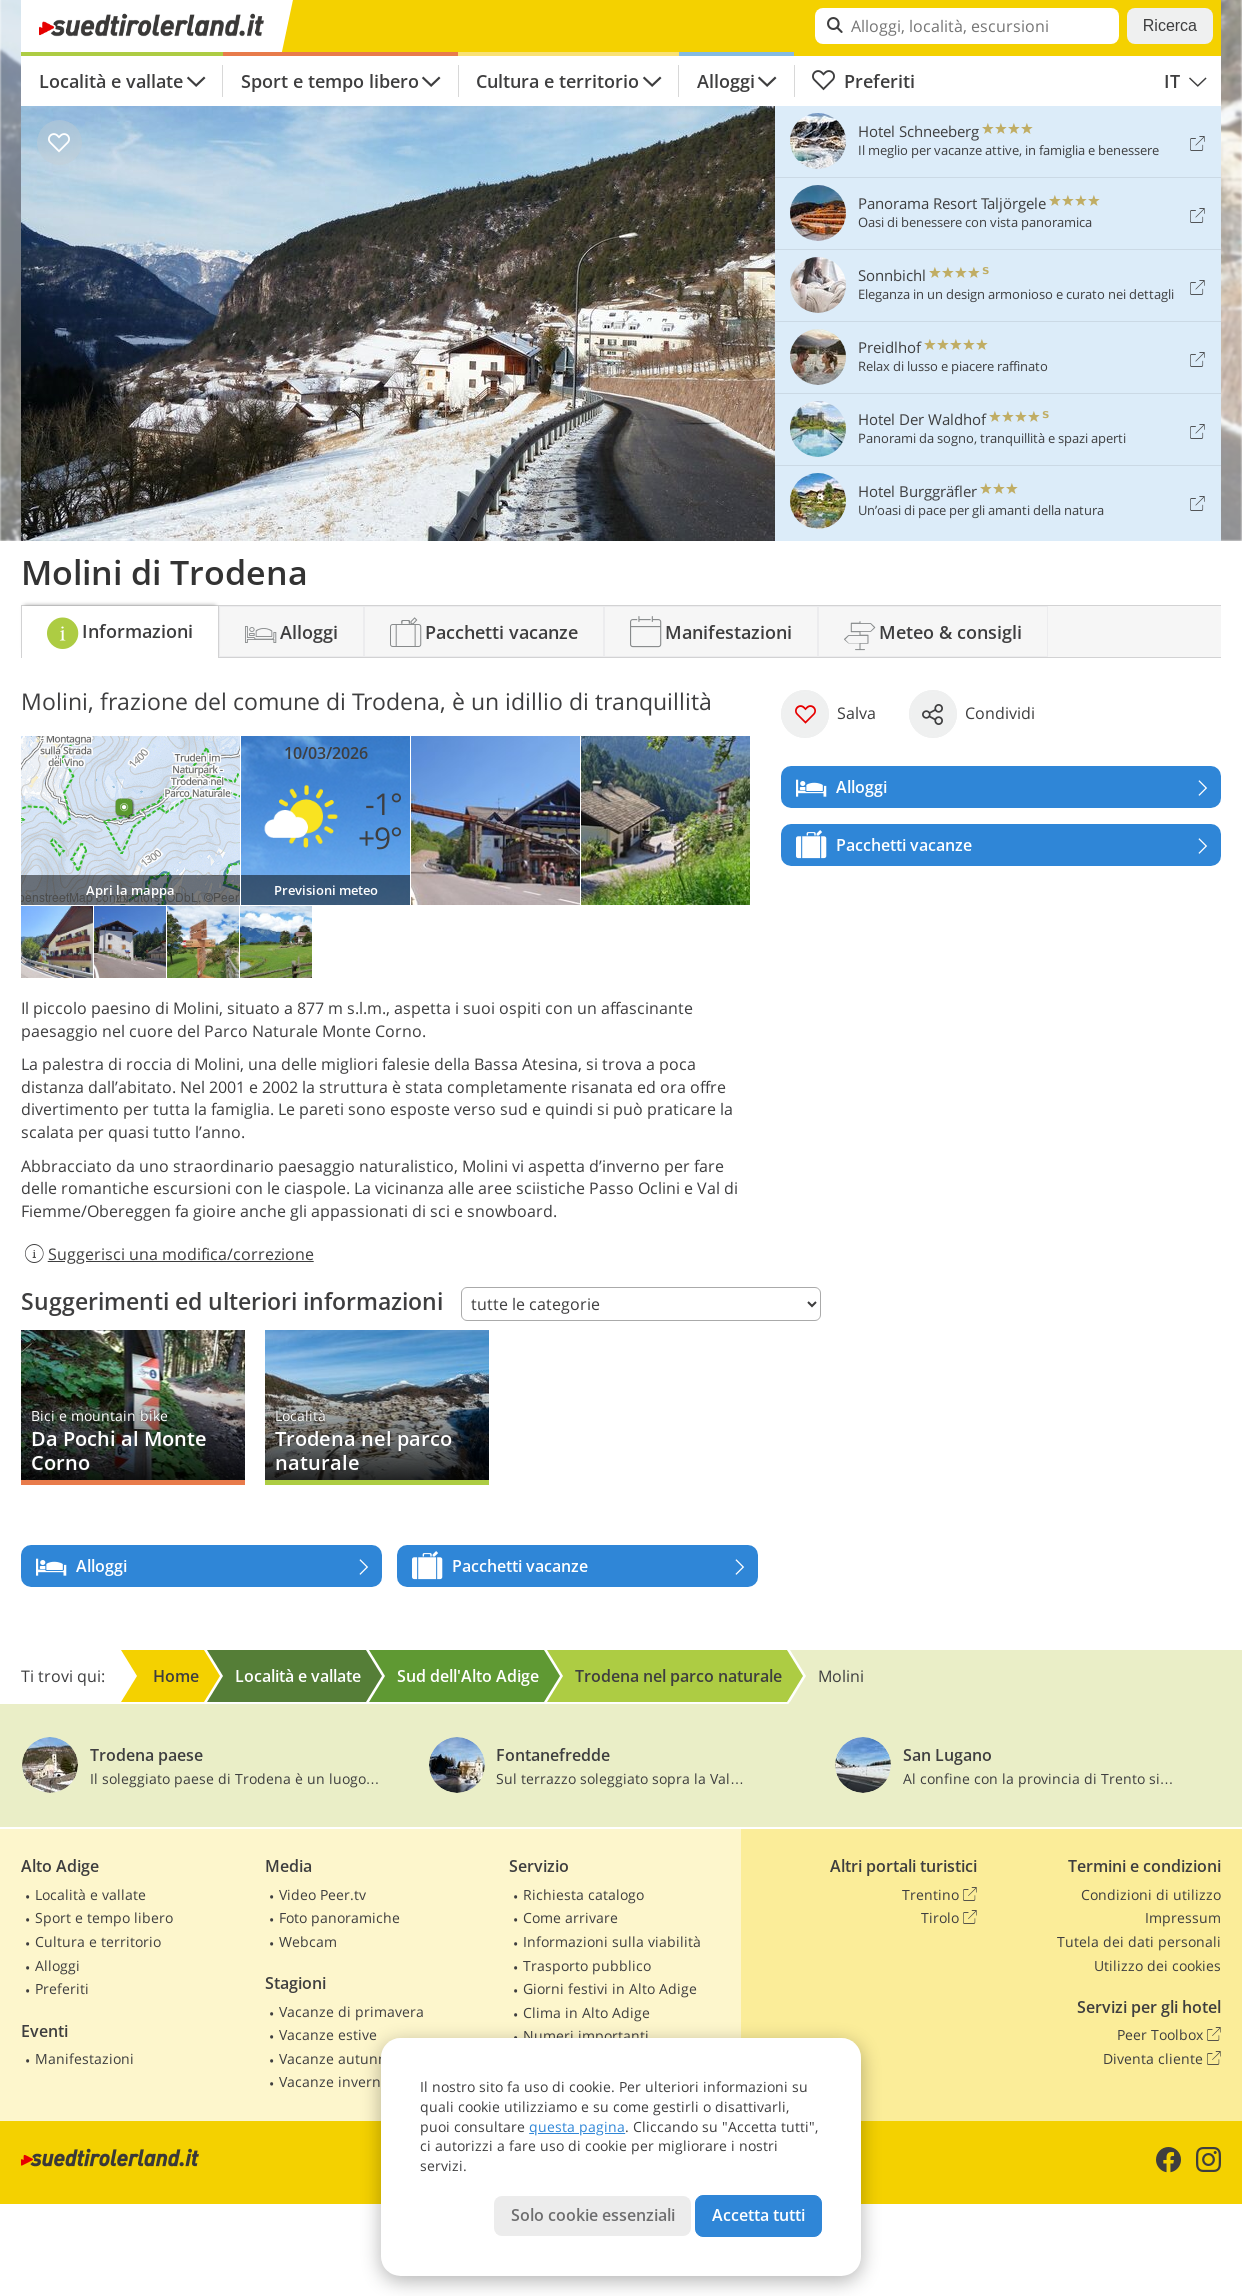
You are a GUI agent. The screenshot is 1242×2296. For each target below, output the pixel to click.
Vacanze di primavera (351, 2011)
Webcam (308, 1941)
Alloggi (726, 81)
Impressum (1183, 1917)
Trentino (939, 1895)
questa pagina (577, 2126)
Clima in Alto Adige (586, 2012)
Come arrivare (570, 1917)
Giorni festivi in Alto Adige (610, 1988)
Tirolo (949, 1918)
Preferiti (863, 81)
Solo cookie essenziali (593, 2215)
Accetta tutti (758, 2215)
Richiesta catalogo (583, 1894)
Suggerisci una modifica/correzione (167, 1254)
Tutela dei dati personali (1139, 1941)
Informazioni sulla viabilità (612, 1941)
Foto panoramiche (339, 1917)
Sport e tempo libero (330, 81)
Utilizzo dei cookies (1157, 1965)
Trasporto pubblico (587, 1965)
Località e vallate (111, 81)
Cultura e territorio (557, 81)
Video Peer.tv (322, 1894)
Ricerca (1170, 25)
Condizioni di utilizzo (1151, 1894)
